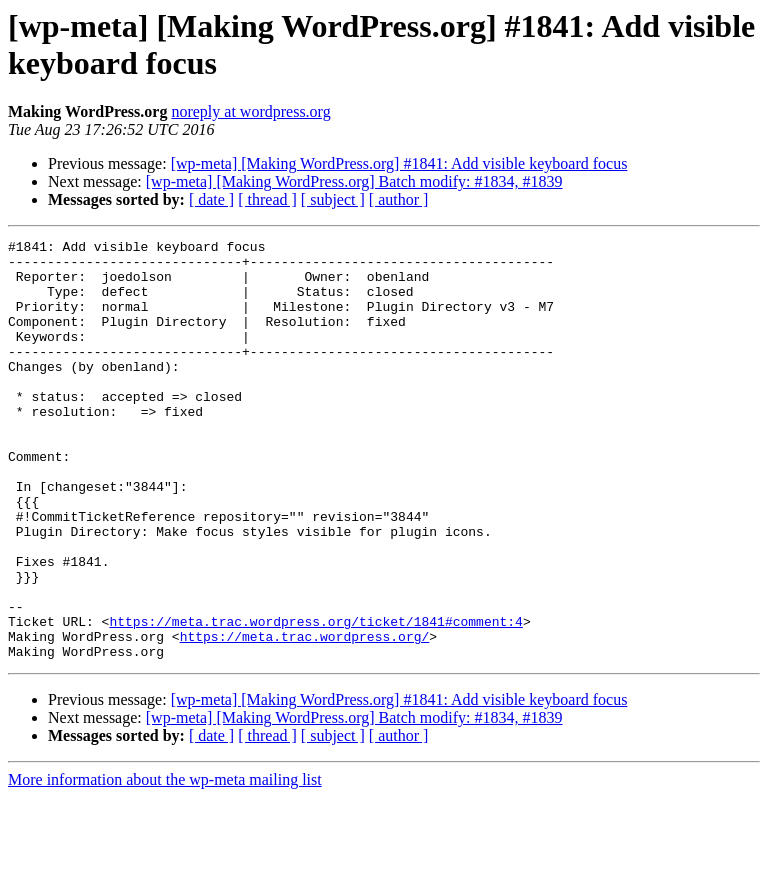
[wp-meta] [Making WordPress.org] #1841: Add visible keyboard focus (399, 163)
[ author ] (399, 199)
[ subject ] (333, 199)
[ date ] (211, 199)
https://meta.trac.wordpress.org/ (305, 717)
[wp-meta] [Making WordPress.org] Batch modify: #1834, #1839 (354, 181)
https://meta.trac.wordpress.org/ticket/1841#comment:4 (315, 699)
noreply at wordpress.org (250, 111)
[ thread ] (267, 199)
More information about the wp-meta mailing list (165, 863)
